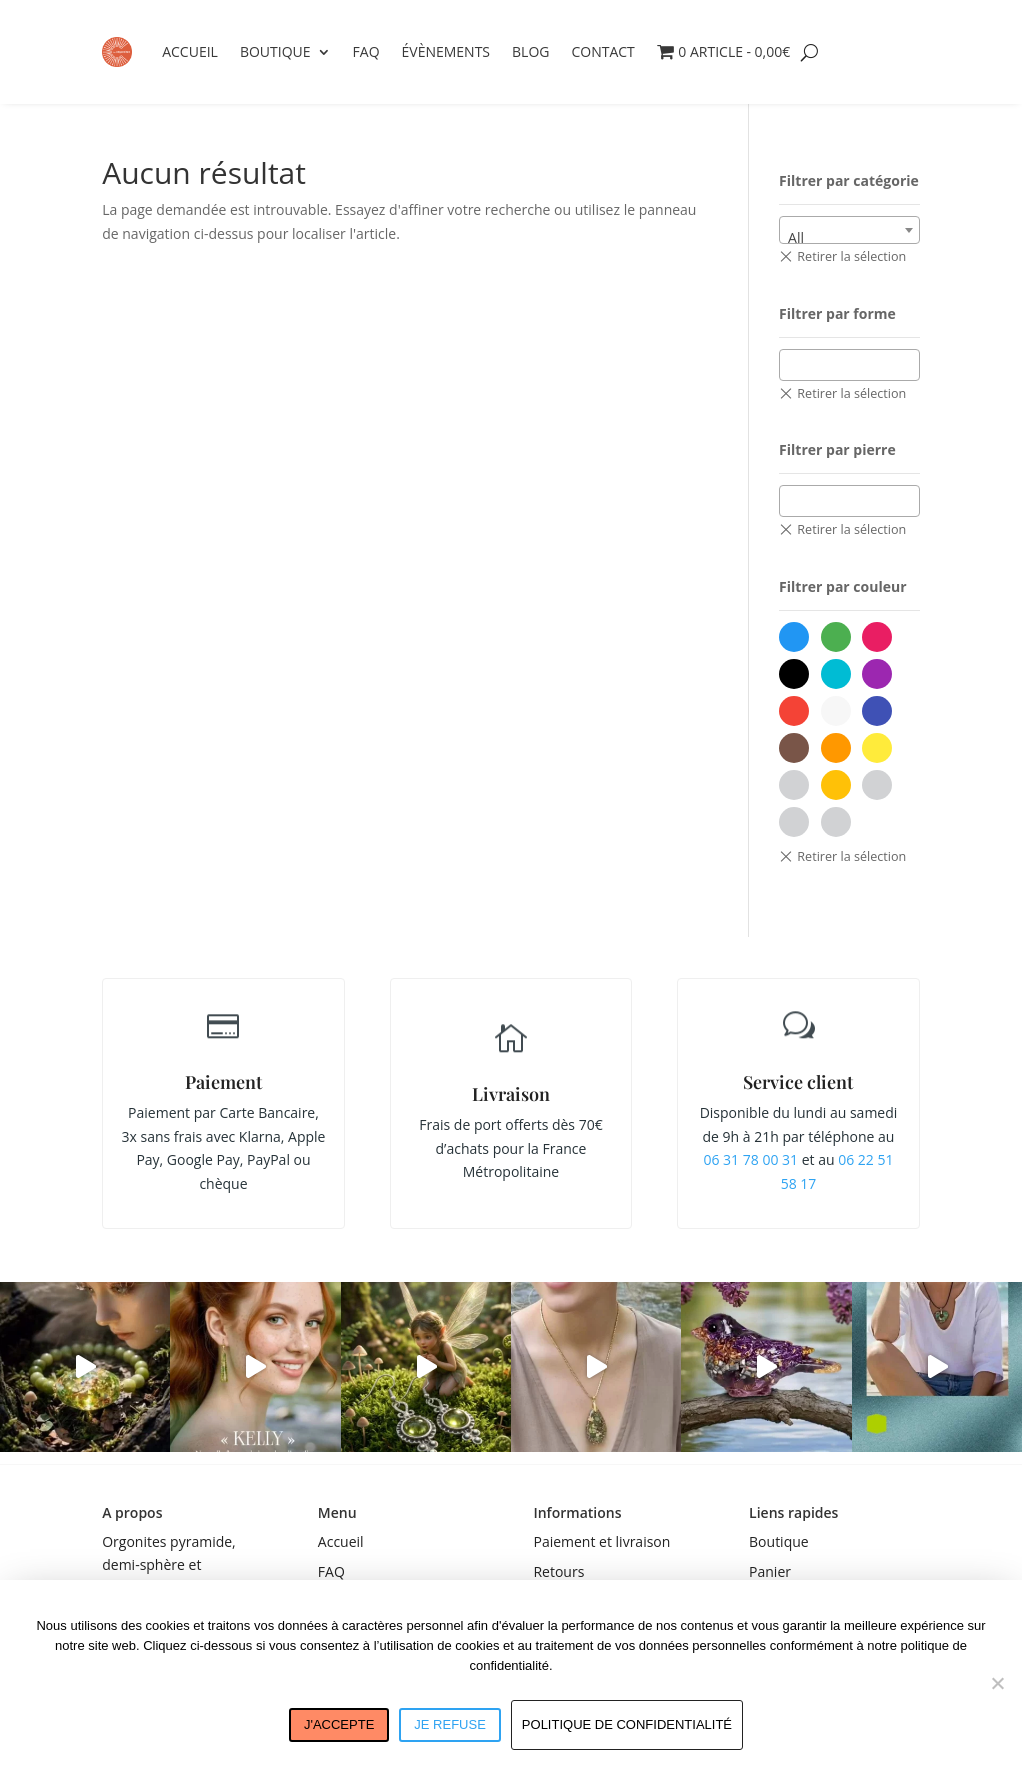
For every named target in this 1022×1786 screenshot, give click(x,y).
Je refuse (450, 1724)
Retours (558, 1571)
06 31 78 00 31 (750, 1159)
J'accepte (339, 1724)
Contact (602, 51)
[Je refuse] (997, 1683)
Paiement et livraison (601, 1541)
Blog (530, 51)
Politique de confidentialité (627, 1724)
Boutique (275, 51)
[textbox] (791, 364)
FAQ (366, 51)
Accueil (190, 51)
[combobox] (849, 230)
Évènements (446, 51)
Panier (770, 1571)
